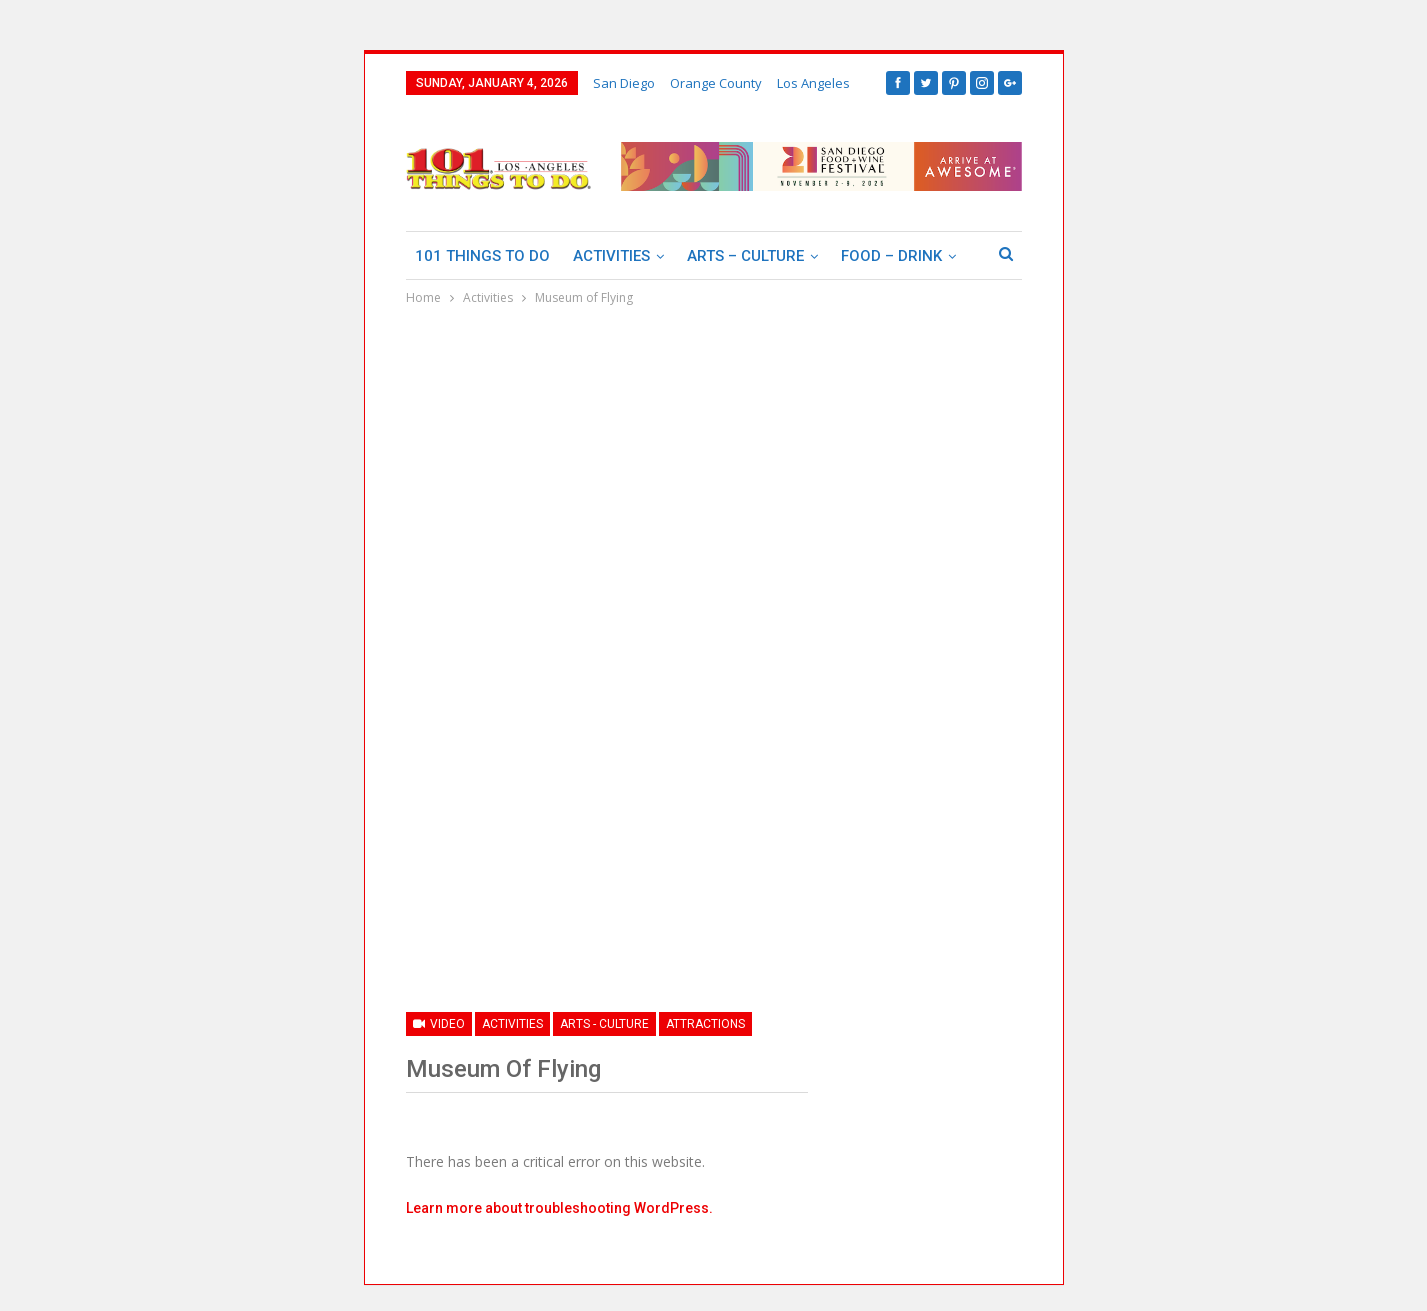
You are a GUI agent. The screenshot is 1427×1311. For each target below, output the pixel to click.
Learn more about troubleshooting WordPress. (559, 1208)
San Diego (624, 83)
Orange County (716, 83)
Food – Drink (891, 256)
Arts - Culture (604, 1024)
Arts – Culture (745, 256)
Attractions (705, 1024)
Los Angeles (813, 83)
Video (439, 1024)
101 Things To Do (482, 256)
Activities (611, 256)
